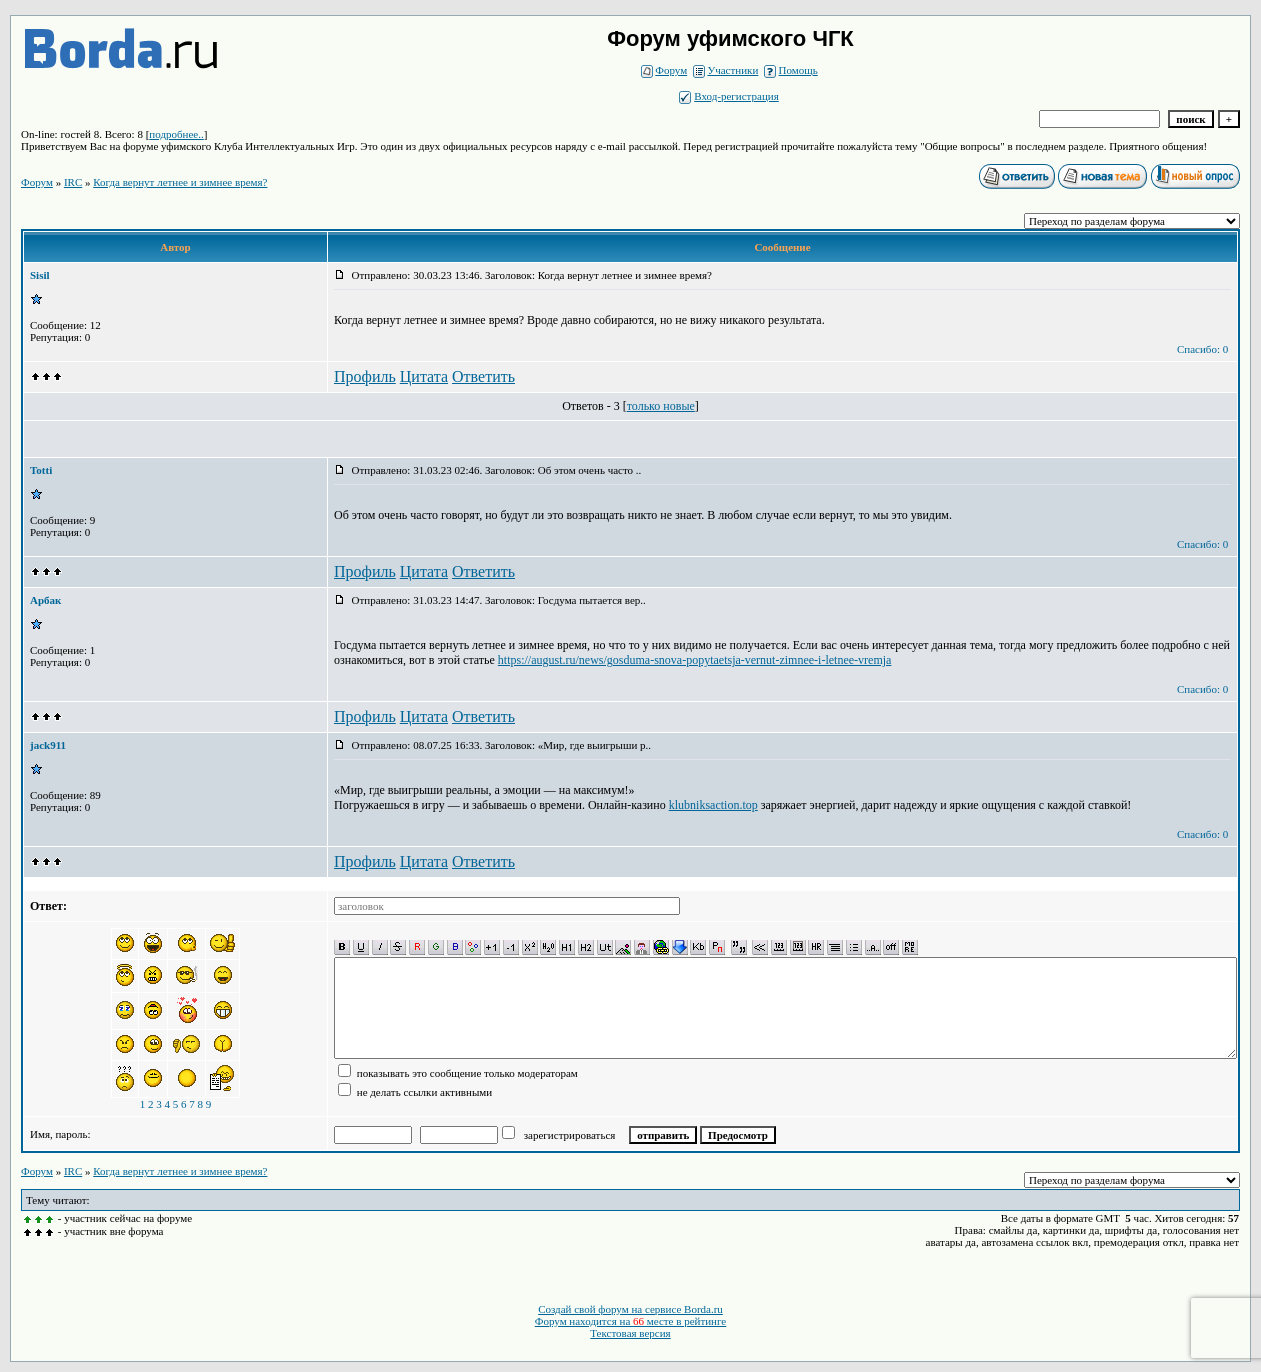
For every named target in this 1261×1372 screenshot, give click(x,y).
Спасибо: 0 (1202, 349)
